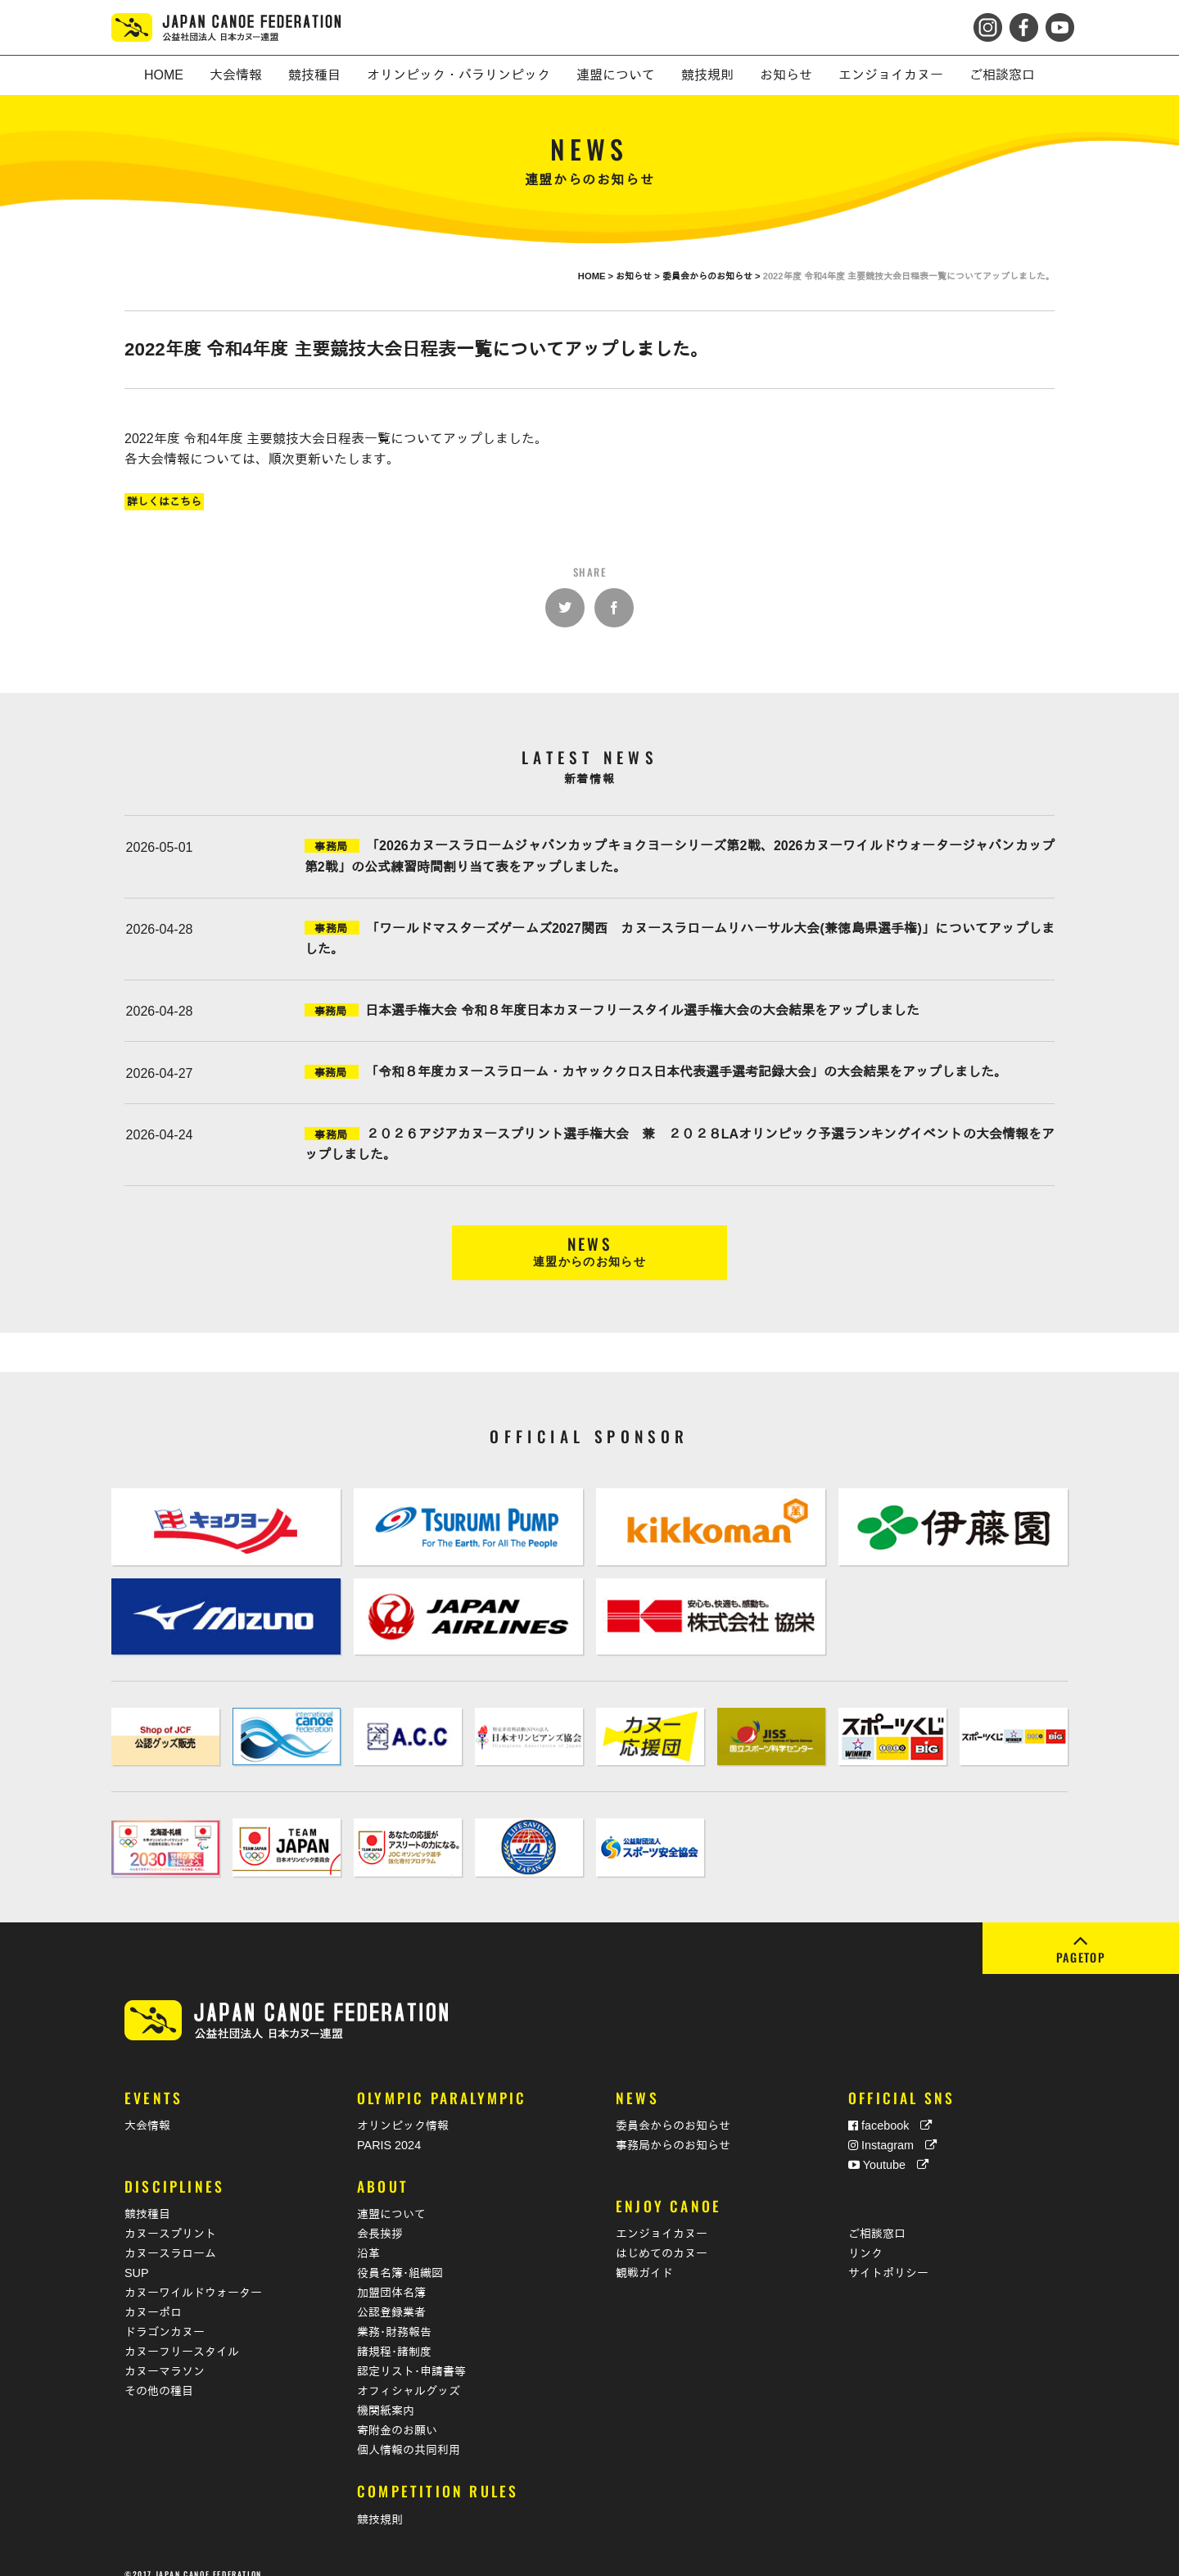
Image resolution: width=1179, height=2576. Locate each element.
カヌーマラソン (164, 2353)
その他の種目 (158, 2372)
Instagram (892, 2127)
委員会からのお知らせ (673, 2107)
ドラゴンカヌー (164, 2313)
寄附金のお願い (397, 2412)
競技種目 (147, 2196)
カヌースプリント (170, 2215)
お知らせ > (639, 276)
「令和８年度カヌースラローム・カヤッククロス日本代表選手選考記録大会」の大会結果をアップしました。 (686, 1072)
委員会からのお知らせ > (712, 276)
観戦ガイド (644, 2254)
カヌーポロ (153, 2294)
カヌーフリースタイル (181, 2333)
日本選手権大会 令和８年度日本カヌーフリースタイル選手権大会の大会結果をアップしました (642, 1010)
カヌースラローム (170, 2235)
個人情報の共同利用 (408, 2431)
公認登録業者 (391, 2294)
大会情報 (147, 2107)
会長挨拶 (380, 2215)
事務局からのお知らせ (673, 2127)
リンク (865, 2235)
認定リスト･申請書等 (411, 2353)
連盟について (391, 2196)
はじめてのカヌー (661, 2235)
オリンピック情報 (403, 2107)
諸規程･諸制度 (394, 2333)
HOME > (597, 276)
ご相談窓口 (877, 2215)
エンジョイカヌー (661, 2215)
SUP (136, 2254)
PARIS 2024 (389, 2127)
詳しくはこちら (164, 502)
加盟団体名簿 (391, 2274)
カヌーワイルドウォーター (193, 2274)
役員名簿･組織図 (400, 2254)
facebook (890, 2107)
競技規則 (380, 2501)
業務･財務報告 (394, 2313)
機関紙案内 (385, 2392)
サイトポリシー (888, 2254)
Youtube (888, 2146)
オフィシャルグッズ (408, 2372)
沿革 (368, 2235)
